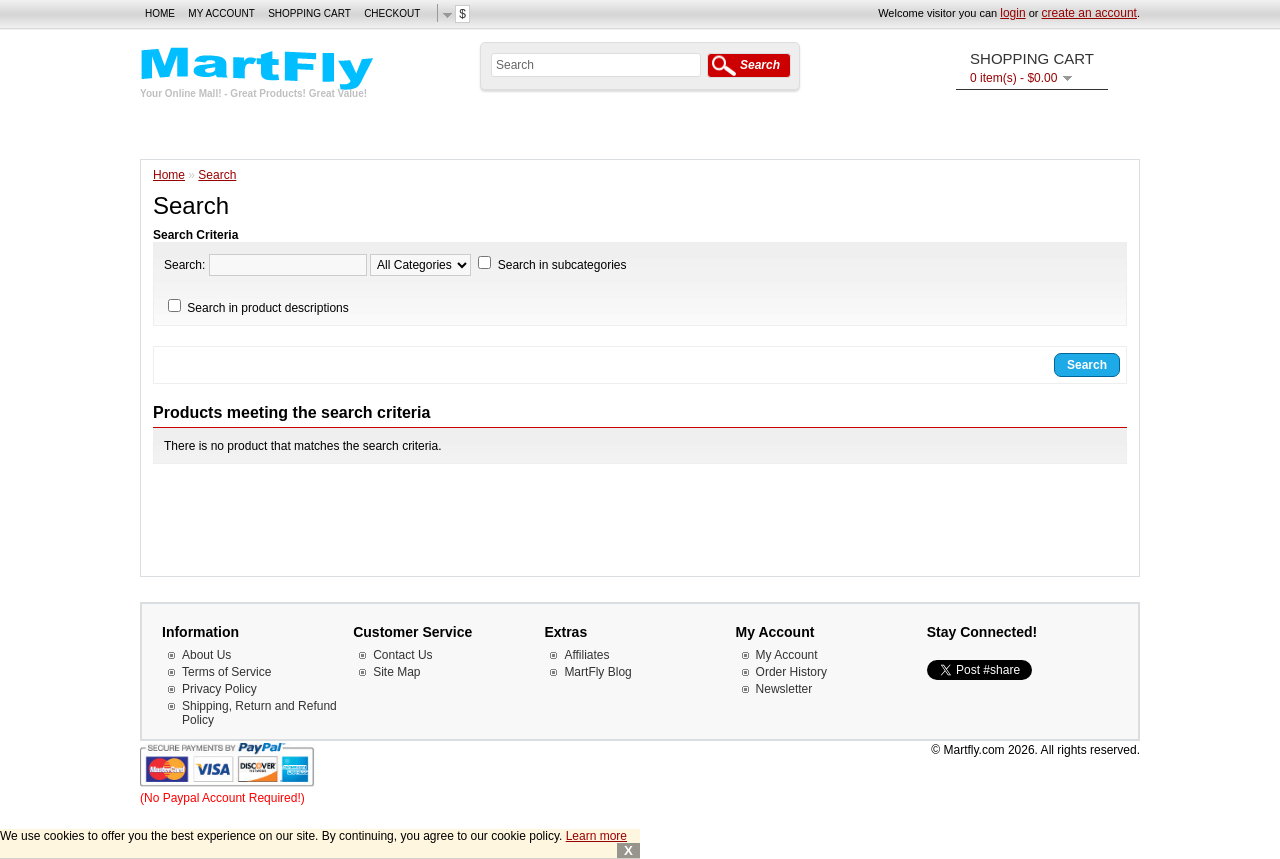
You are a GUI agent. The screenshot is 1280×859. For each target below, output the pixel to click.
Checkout (392, 13)
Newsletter (784, 689)
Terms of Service (226, 672)
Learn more (596, 836)
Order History (791, 672)
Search (217, 175)
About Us (206, 655)
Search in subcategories (562, 265)
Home (160, 13)
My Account (221, 13)
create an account (1089, 13)
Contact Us (402, 655)
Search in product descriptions (267, 308)
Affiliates (586, 655)
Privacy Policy (219, 689)
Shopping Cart (309, 13)
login (1012, 13)
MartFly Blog (597, 672)
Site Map (396, 672)
